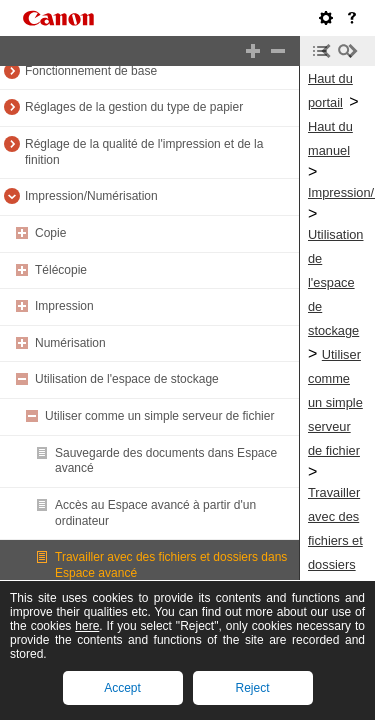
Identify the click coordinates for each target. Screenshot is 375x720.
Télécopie (61, 270)
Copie (50, 233)
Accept (122, 688)
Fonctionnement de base (91, 71)
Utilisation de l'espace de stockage (127, 379)
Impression (64, 306)
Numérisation (70, 343)
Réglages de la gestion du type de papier (134, 107)
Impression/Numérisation (91, 196)
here (87, 626)
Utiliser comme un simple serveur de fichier (159, 416)
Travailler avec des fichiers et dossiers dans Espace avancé (335, 564)
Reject (252, 688)
